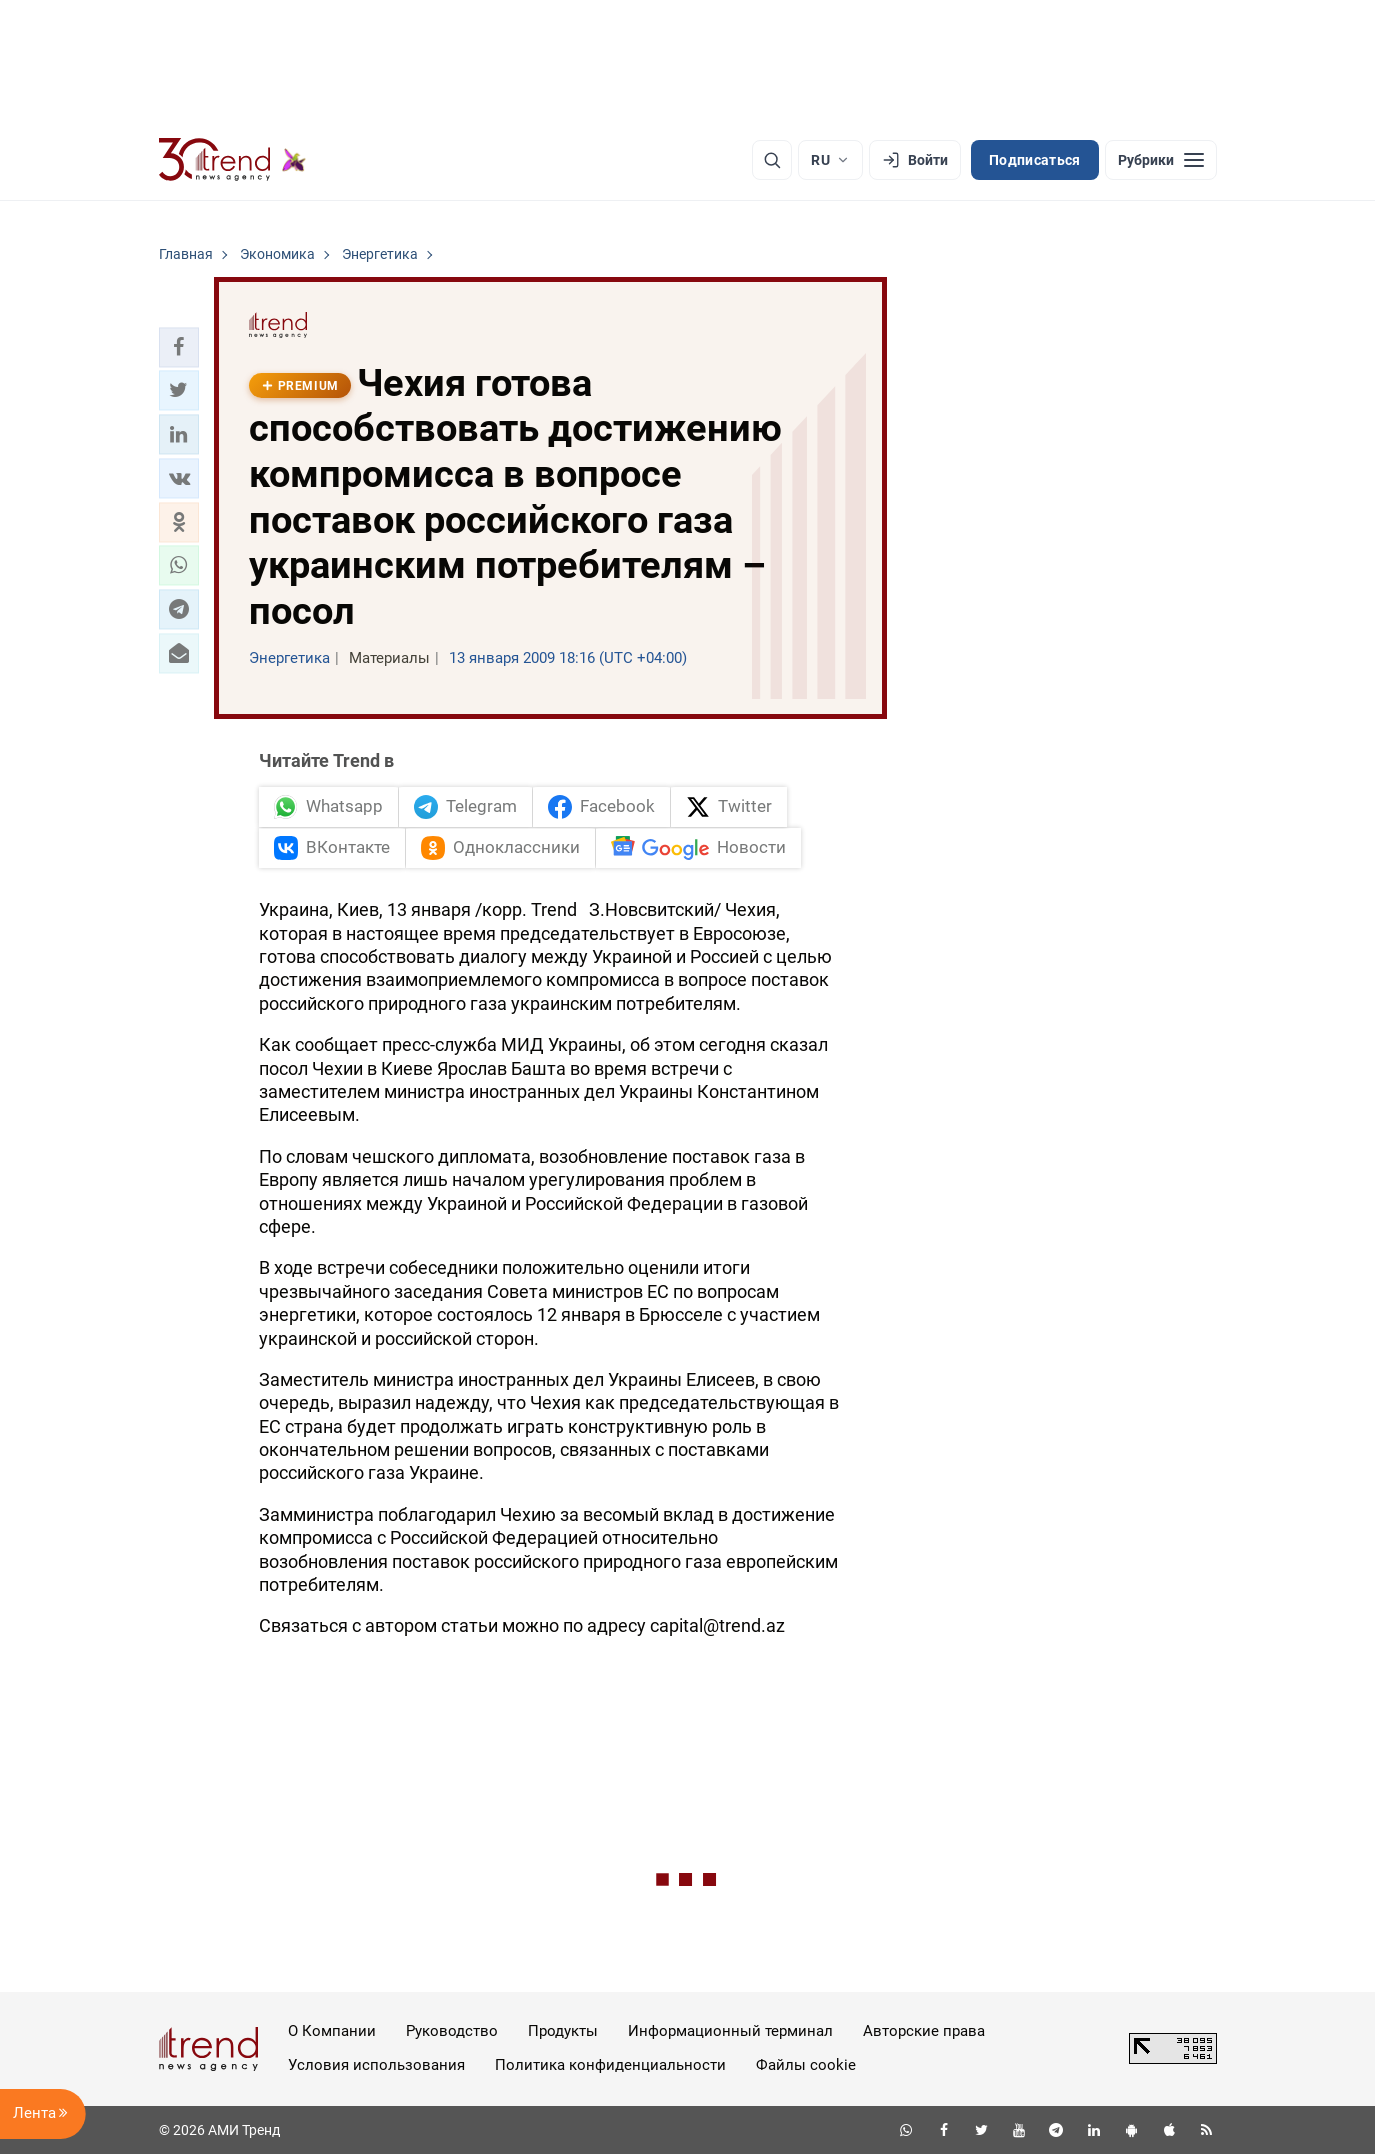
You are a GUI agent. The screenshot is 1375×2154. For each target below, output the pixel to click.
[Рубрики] (1161, 160)
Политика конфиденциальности (610, 2065)
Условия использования (376, 2065)
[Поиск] (772, 160)
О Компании (332, 2031)
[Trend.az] (233, 160)
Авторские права (924, 2031)
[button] (179, 347)
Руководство (452, 2031)
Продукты (563, 2031)
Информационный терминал (730, 2031)
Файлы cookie (806, 2065)
